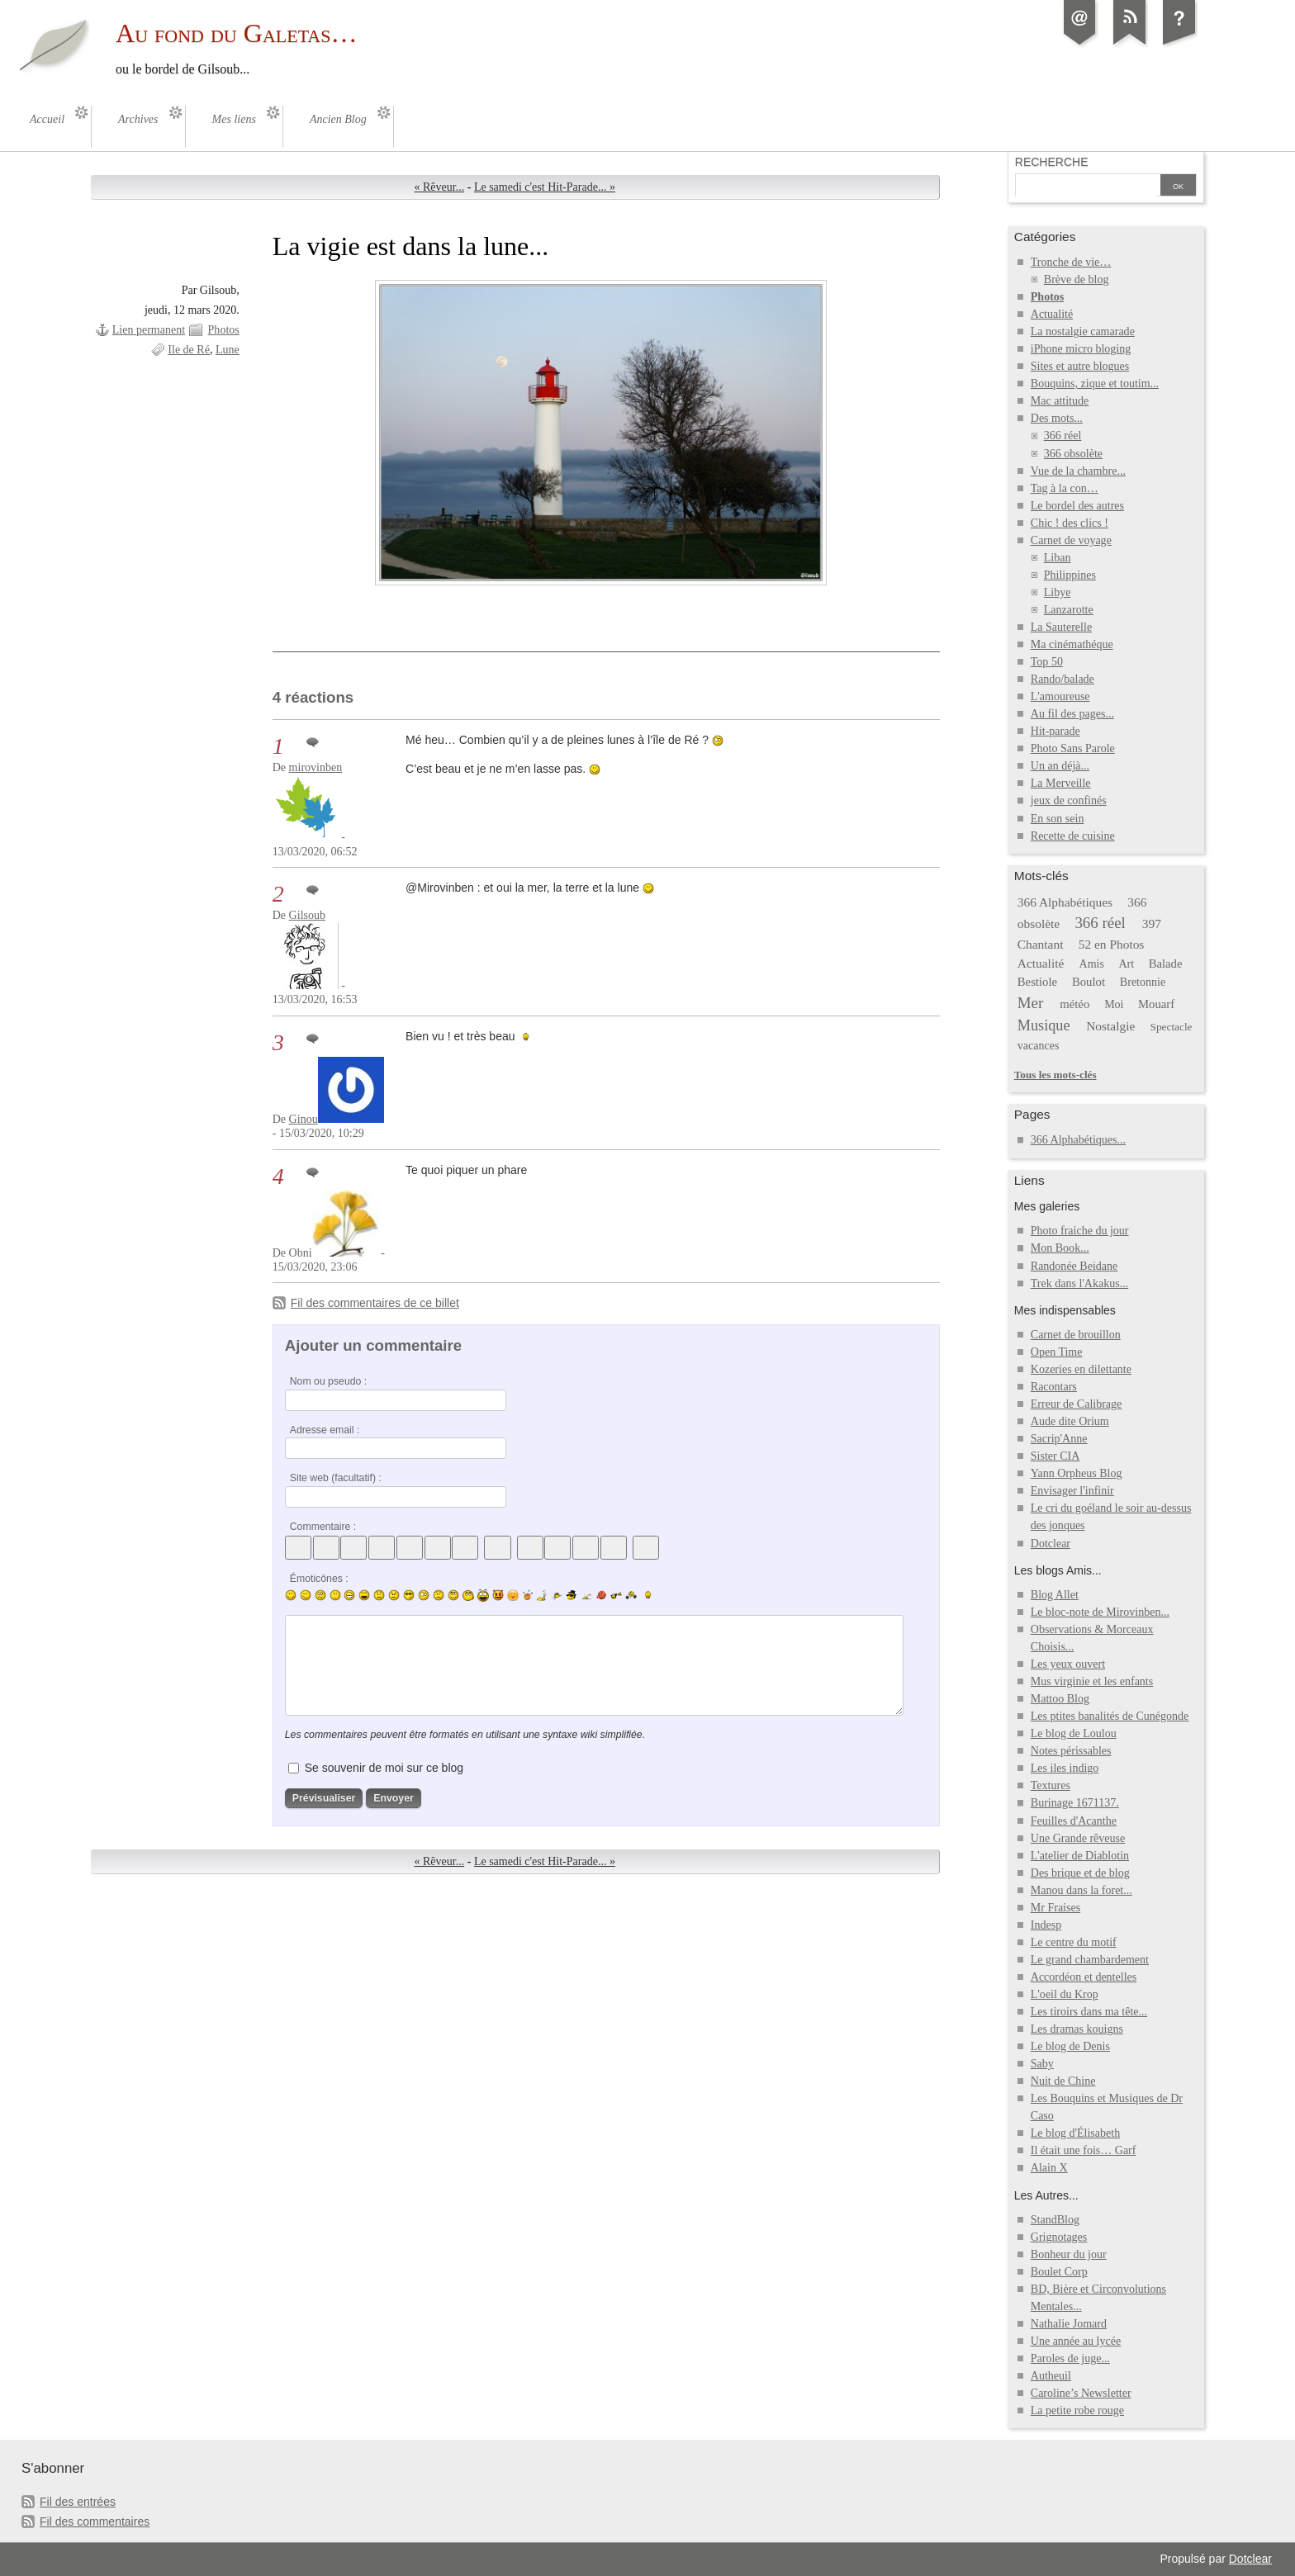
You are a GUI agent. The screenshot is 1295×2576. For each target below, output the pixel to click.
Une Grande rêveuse (1078, 1838)
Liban (1057, 558)
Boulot (1088, 981)
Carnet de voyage (1071, 540)
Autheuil (1051, 2376)
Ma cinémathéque (1072, 644)
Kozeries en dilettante (1081, 1369)
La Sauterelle (1061, 627)
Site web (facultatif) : (336, 1478)
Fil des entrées (78, 2501)
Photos (224, 330)
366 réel (1063, 435)
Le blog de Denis (1070, 2046)
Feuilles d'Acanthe (1074, 1821)
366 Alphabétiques (1064, 902)
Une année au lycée (1076, 2341)
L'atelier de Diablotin (1080, 1855)
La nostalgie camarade (1083, 331)
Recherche (1052, 161)
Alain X (1049, 2168)
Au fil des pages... (1072, 714)
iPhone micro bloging (1081, 349)
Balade (1166, 963)
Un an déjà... (1060, 766)
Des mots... (1057, 418)
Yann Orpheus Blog (1076, 1473)
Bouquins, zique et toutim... (1095, 383)
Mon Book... (1060, 1248)
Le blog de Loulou (1074, 1733)
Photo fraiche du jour (1080, 1230)
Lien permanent (148, 330)
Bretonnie (1142, 982)
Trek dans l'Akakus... (1079, 1283)
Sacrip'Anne (1059, 1438)
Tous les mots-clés (1055, 1074)
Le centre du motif (1074, 1942)
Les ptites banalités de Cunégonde (1110, 1716)
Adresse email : (325, 1430)
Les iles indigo (1065, 1768)
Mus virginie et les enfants (1092, 1681)
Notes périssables (1071, 1751)
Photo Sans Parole (1073, 748)
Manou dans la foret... (1081, 1890)
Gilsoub (307, 915)
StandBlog (1055, 2220)
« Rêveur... (439, 187)
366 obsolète (1073, 453)
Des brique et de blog (1080, 1873)
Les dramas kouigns (1077, 2029)
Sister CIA (1055, 1456)
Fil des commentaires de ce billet (375, 1302)
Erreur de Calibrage (1076, 1404)
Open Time (1057, 1352)
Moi (1113, 1004)
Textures (1050, 1785)
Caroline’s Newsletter (1081, 2393)
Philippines (1070, 575)
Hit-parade (1055, 731)
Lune (228, 349)
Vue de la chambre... (1078, 471)
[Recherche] (1086, 186)
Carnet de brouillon (1076, 1334)
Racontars (1054, 1386)
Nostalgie (1110, 1026)
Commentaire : (323, 1526)
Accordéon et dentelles (1083, 1977)
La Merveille (1061, 783)
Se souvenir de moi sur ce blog (384, 1767)
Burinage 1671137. (1075, 1803)
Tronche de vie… (1071, 262)
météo (1074, 1004)
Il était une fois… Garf (1083, 2150)
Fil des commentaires (94, 2521)
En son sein (1057, 818)
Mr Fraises (1055, 1907)
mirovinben (316, 767)
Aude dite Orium (1070, 1421)
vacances (1038, 1045)
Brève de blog (1076, 279)
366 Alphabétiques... (1078, 1140)
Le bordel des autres (1077, 506)
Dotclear (1050, 1543)
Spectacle (1171, 1026)
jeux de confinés (1069, 800)
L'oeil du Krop (1064, 1994)
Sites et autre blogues (1080, 366)
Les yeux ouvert (1068, 1664)
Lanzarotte (1068, 610)
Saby (1042, 2063)
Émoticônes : (319, 1578)
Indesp (1046, 1925)
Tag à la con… (1064, 488)
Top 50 (1047, 662)
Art (1126, 964)
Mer (1030, 1002)
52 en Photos (1112, 944)
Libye (1057, 592)
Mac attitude (1060, 401)
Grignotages (1059, 2237)
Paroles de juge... (1070, 2358)
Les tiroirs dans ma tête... (1089, 2011)
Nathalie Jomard (1069, 2324)
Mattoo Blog (1060, 1699)
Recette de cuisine (1073, 836)
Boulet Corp (1059, 2272)
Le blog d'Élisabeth (1075, 2133)
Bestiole (1037, 981)
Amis (1091, 964)
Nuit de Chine (1063, 2081)
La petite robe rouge (1077, 2410)
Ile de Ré (189, 349)
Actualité (1052, 314)
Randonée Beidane (1074, 1266)
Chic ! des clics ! (1069, 523)
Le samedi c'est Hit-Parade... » (544, 187)
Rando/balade (1062, 679)
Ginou (303, 1119)
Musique (1043, 1025)
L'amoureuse (1060, 696)
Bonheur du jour (1069, 2254)
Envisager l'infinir (1072, 1491)
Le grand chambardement (1090, 1959)
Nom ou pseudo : (328, 1381)
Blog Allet (1055, 1595)
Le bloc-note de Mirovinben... (1100, 1612)
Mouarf (1156, 1004)
